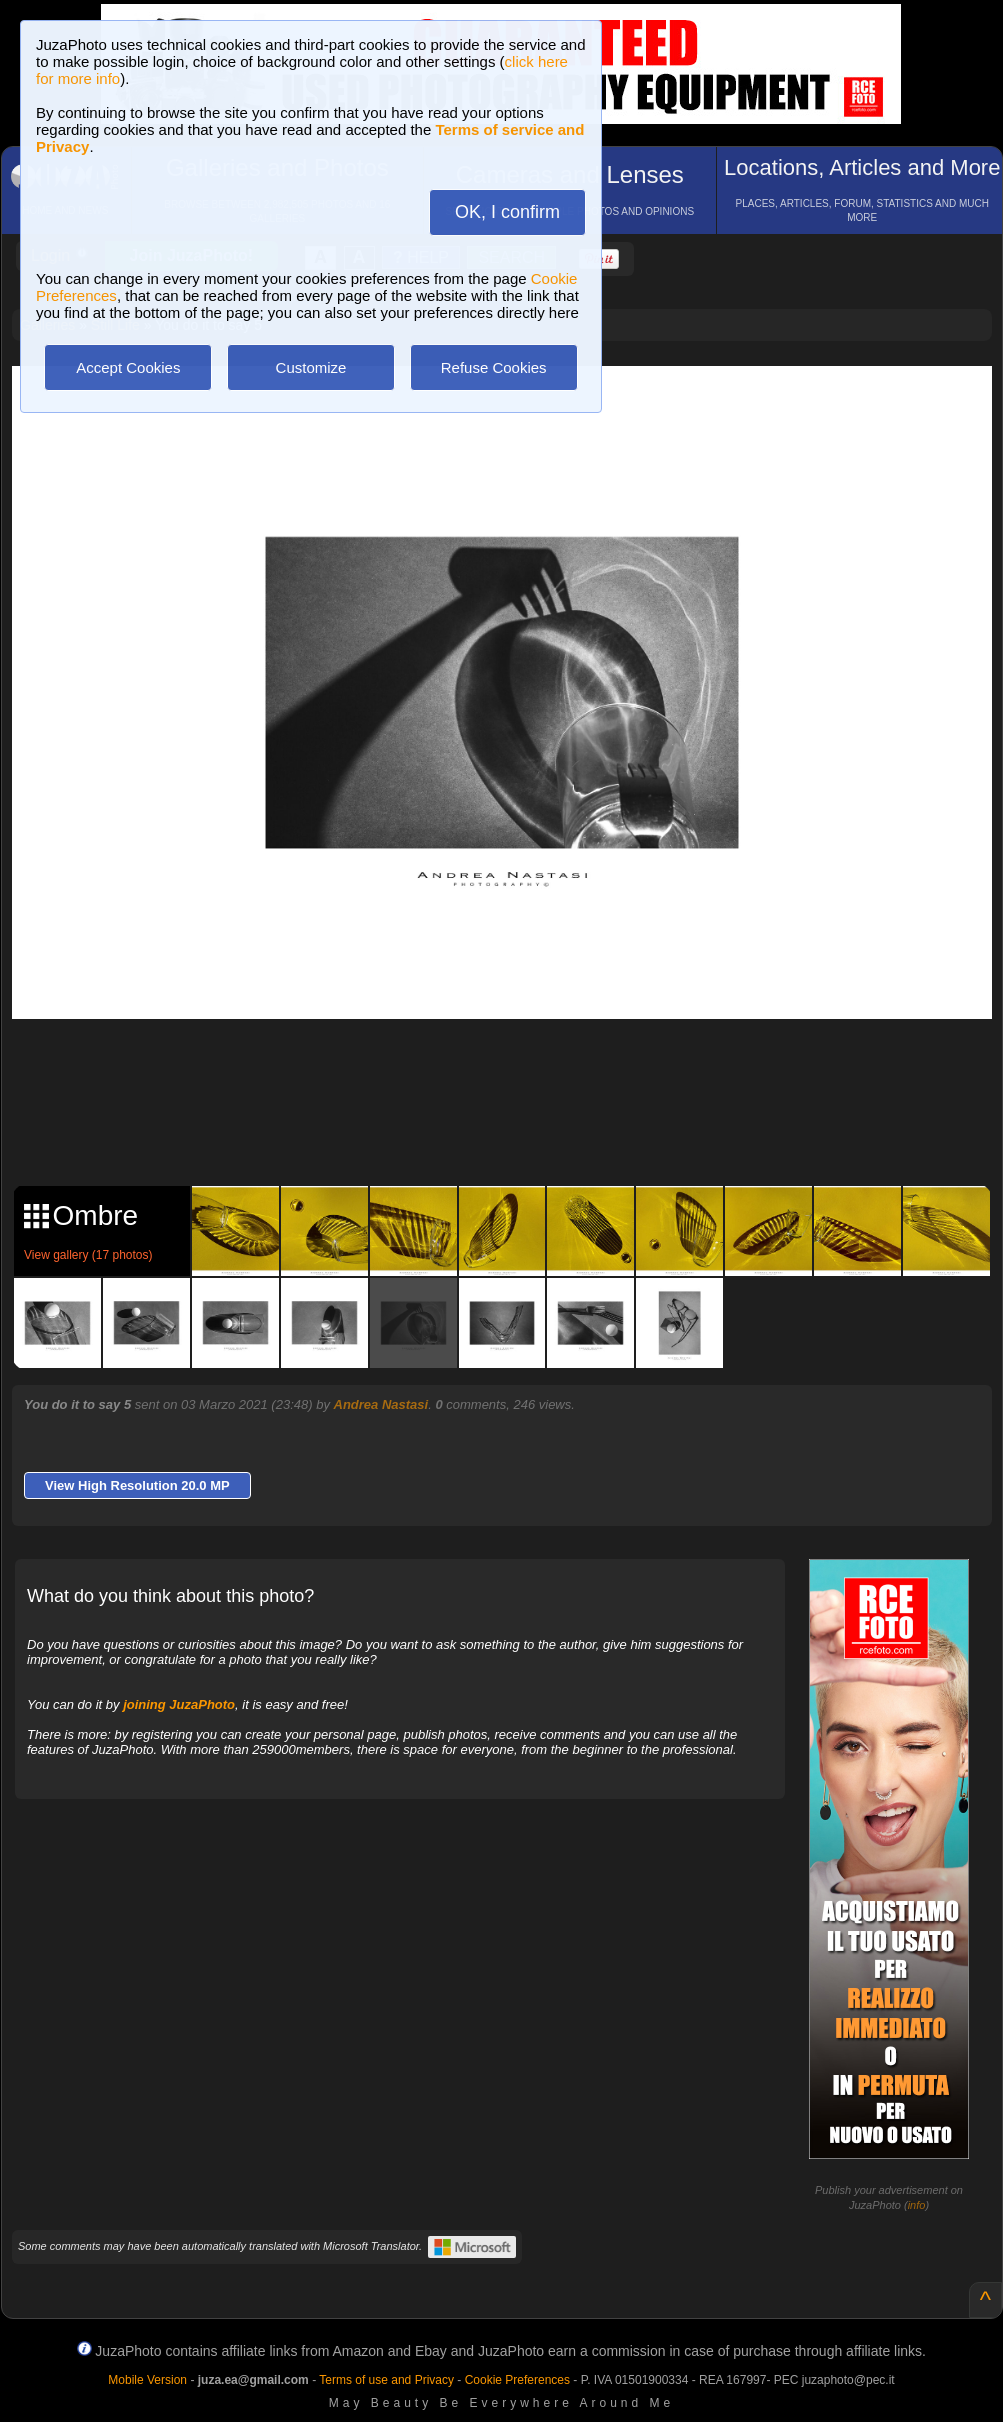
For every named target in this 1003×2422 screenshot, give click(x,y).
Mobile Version (147, 2380)
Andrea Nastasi (381, 1404)
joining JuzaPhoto (179, 1704)
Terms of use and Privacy (386, 2380)
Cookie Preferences (517, 2380)
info (917, 2205)
